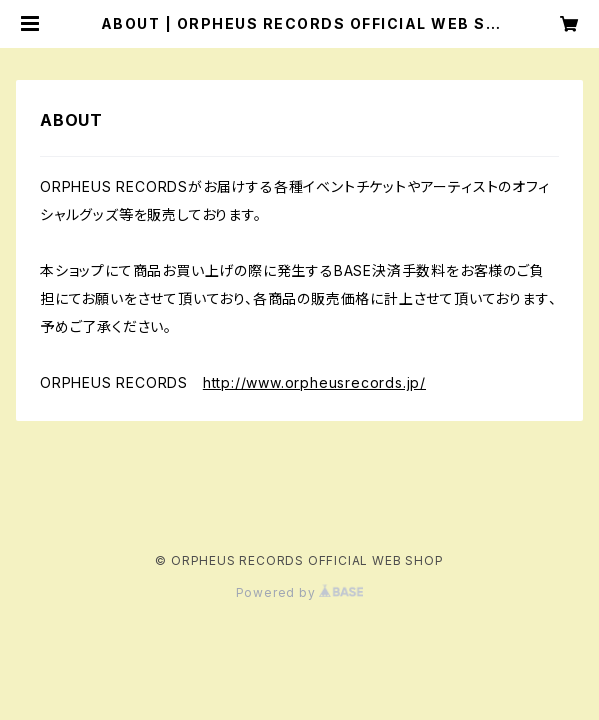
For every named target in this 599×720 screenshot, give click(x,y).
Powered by (300, 592)
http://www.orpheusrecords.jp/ (314, 382)
